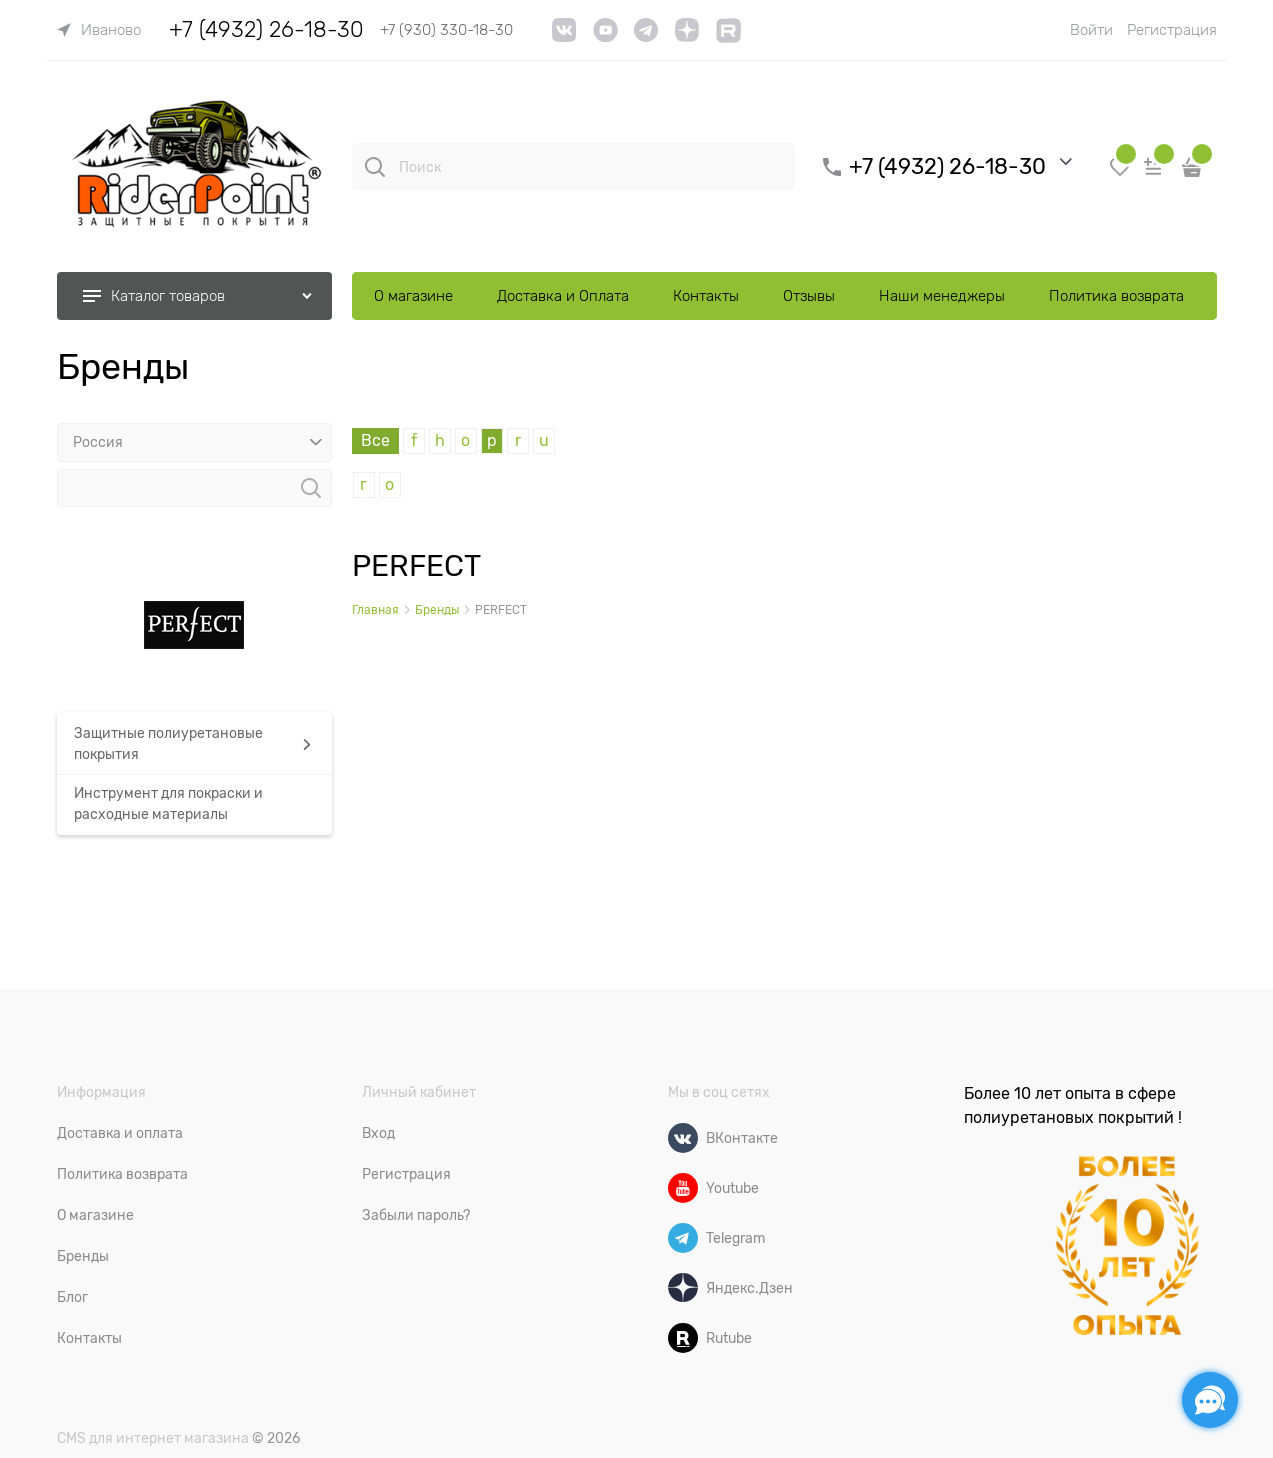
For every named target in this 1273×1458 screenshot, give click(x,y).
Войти (1091, 30)
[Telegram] (683, 1238)
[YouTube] (605, 37)
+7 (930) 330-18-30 (446, 30)
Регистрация (1172, 30)
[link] (99, 30)
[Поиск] (375, 167)
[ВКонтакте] (683, 1138)
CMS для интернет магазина (153, 1438)
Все (375, 441)
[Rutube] (683, 1338)
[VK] (564, 37)
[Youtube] (683, 1188)
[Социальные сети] (1210, 1400)
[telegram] (646, 37)
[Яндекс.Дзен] (683, 1288)
